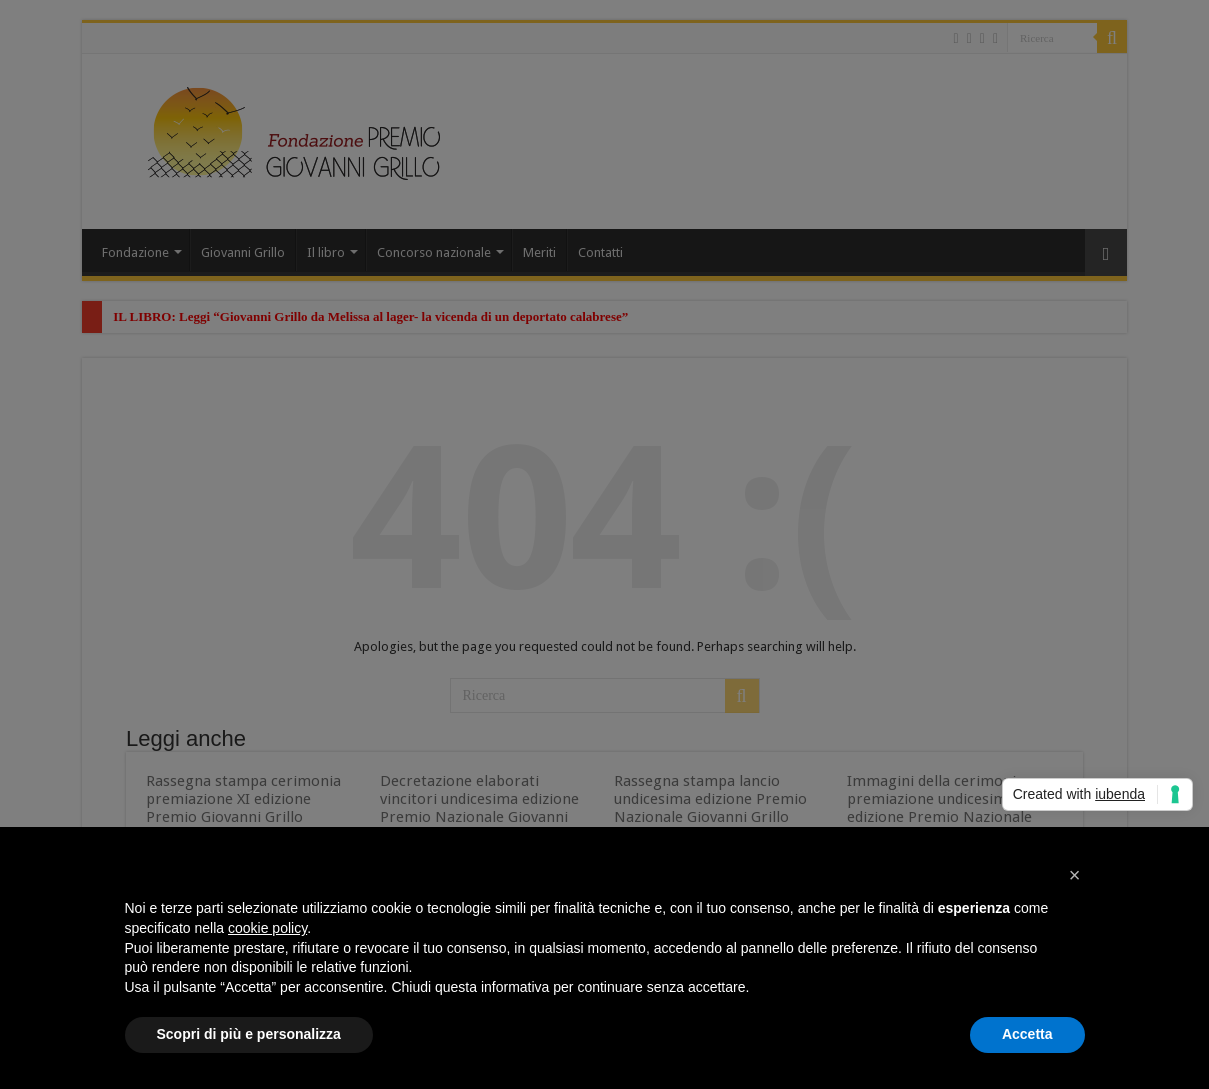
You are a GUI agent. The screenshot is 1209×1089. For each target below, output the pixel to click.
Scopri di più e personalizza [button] (249, 1034)
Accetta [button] (1027, 1034)
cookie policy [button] (267, 928)
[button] (1075, 875)
